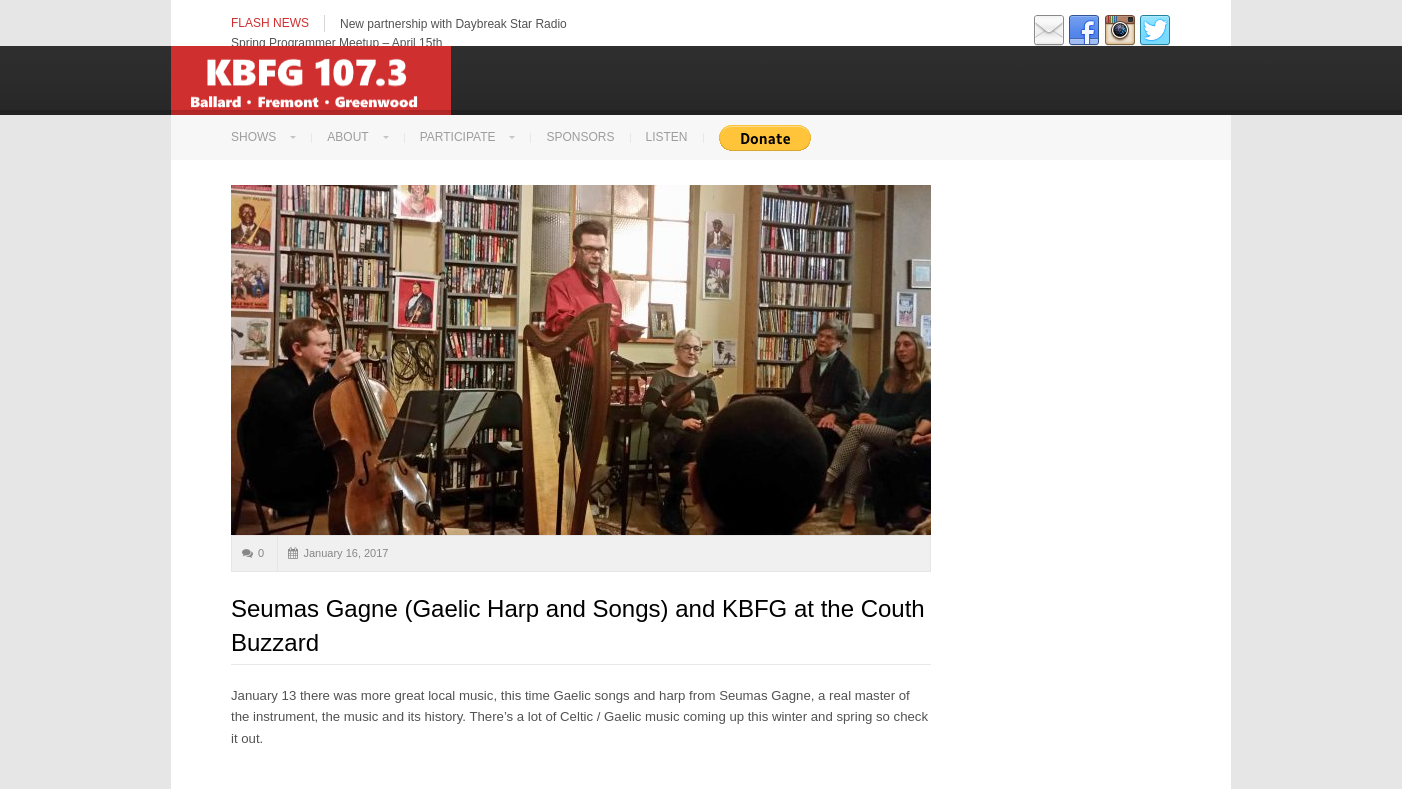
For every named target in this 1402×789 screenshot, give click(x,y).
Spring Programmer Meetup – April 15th (336, 43)
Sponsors (580, 137)
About (347, 137)
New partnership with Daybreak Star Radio (453, 24)
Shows (253, 137)
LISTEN (667, 137)
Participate (458, 137)
